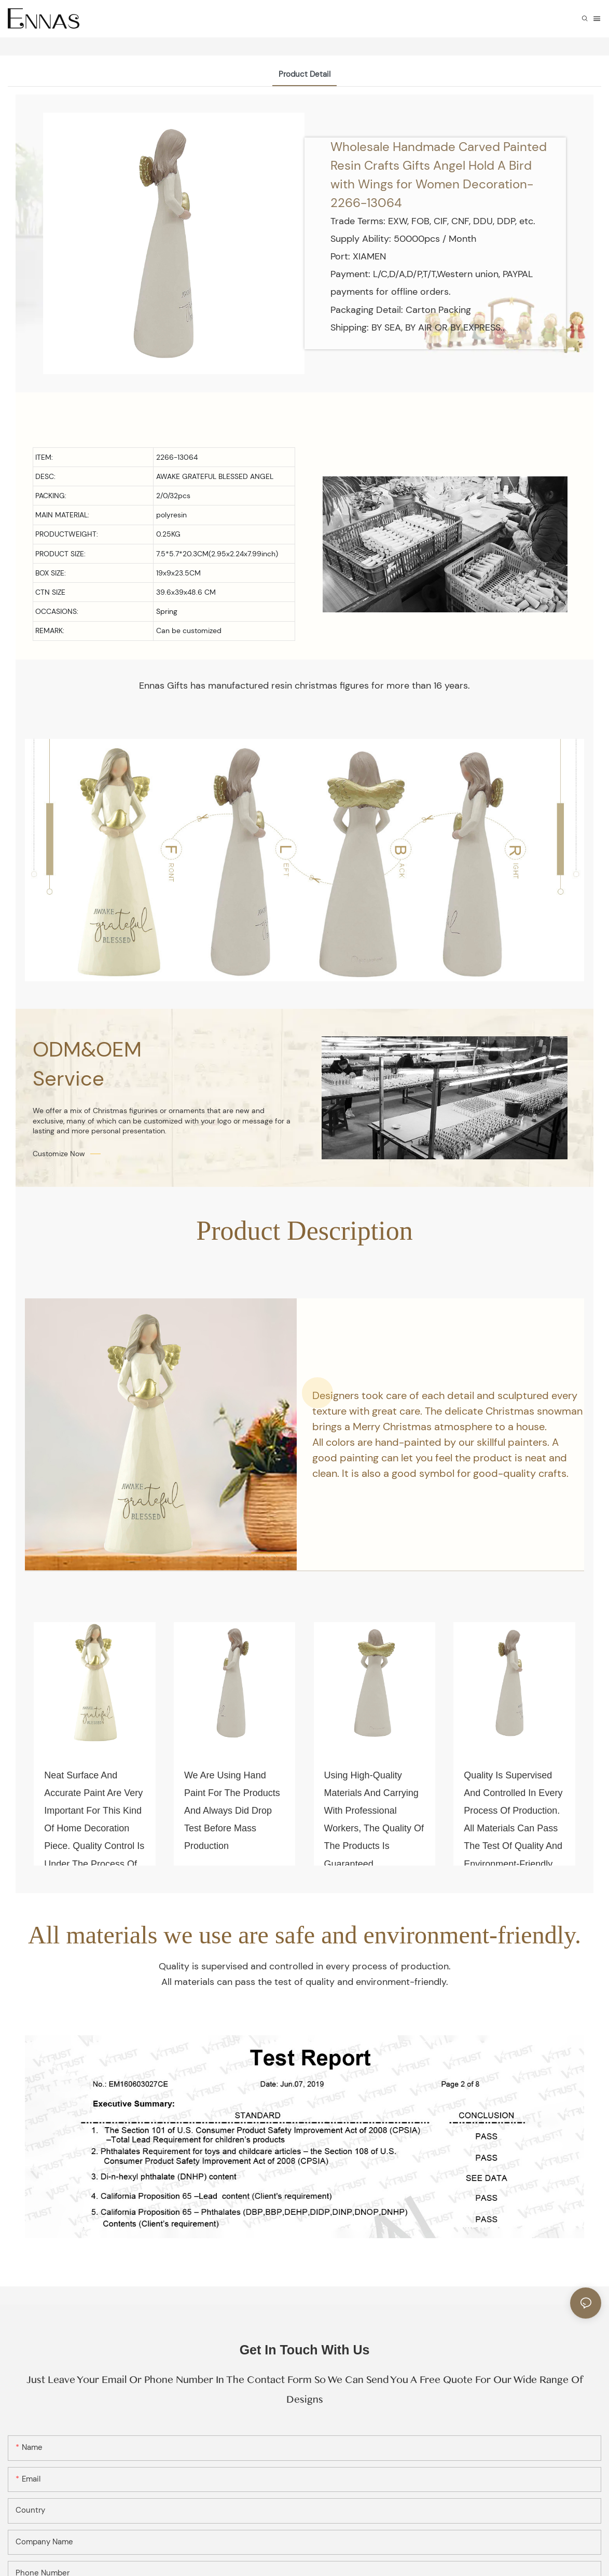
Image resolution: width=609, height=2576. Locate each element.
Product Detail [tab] (304, 74)
